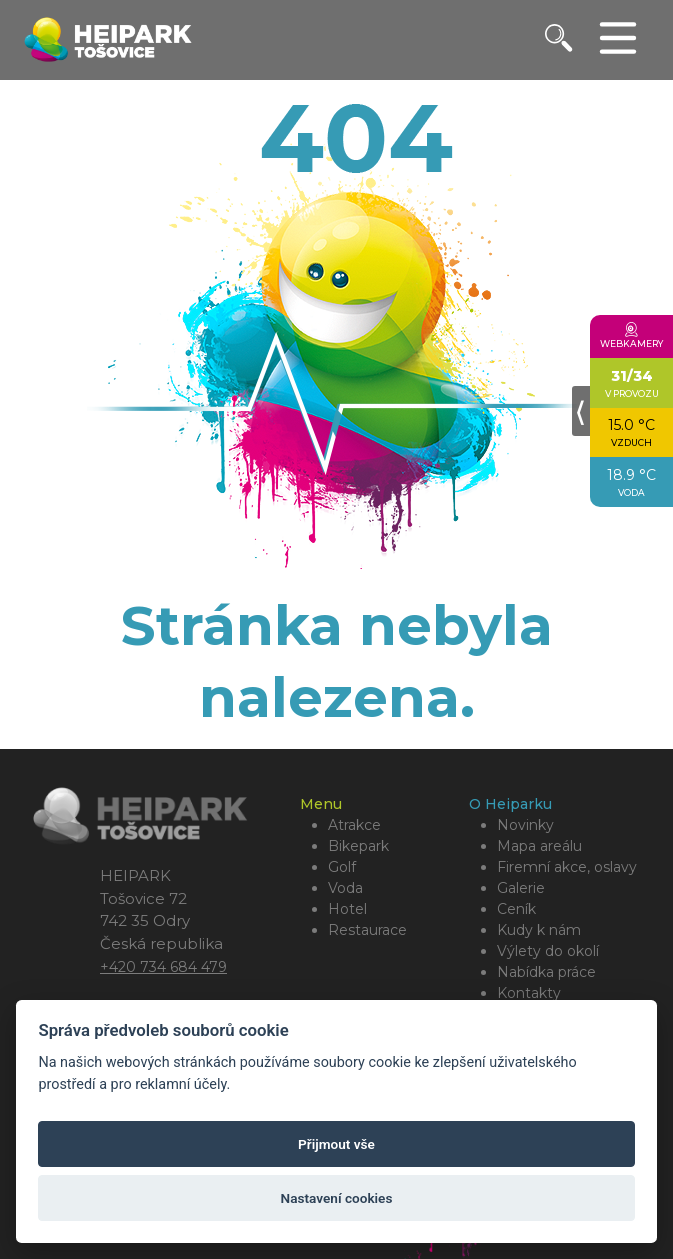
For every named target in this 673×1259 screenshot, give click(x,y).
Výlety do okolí (548, 951)
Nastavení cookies (337, 1198)
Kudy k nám (539, 930)
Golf (342, 867)
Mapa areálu (539, 846)
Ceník (516, 909)
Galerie (521, 888)
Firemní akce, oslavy (567, 867)
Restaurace (367, 930)
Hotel (347, 909)
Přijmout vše (336, 1144)
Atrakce (354, 825)
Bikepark (358, 846)
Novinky (525, 825)
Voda (345, 888)
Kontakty (529, 993)
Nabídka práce (546, 972)
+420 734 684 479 (163, 967)
